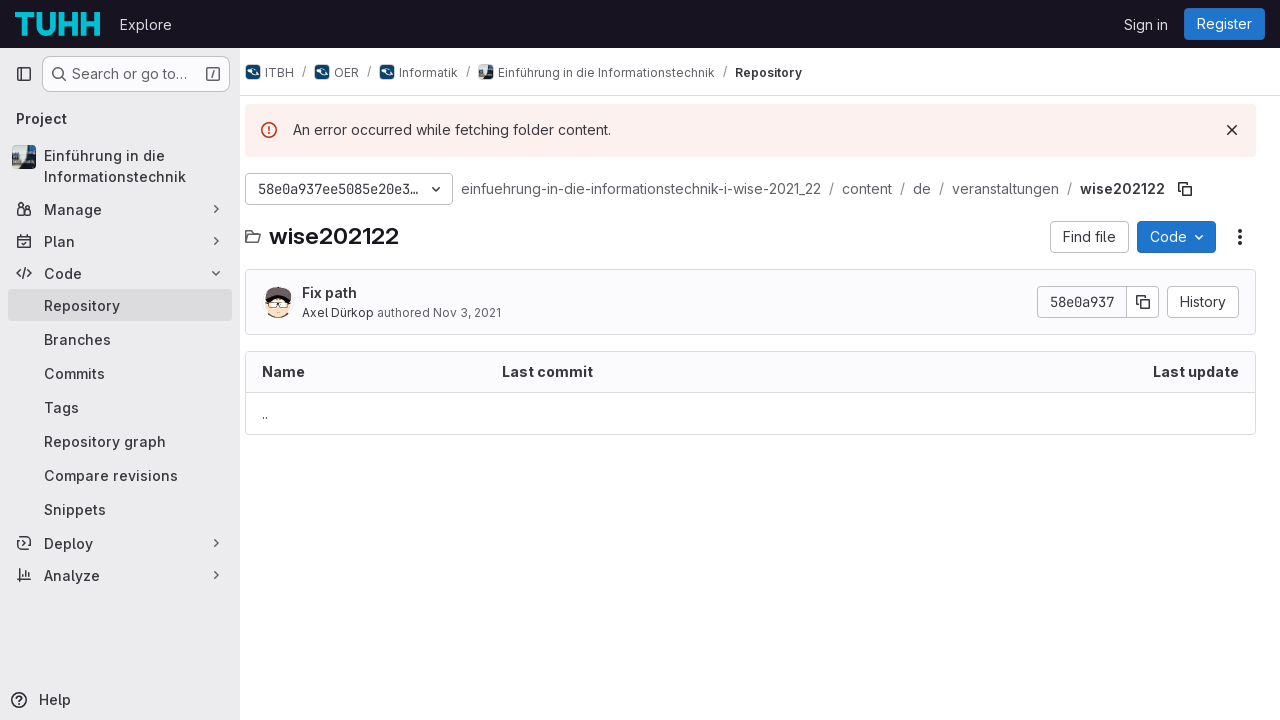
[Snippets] (120, 509)
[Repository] (120, 305)
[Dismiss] (1232, 130)
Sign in (1146, 24)
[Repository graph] (120, 441)
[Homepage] (57, 24)
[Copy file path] (1204, 189)
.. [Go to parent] (284, 413)
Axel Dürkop (357, 312)
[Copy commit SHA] (1143, 302)
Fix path (348, 292)
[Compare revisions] (120, 475)
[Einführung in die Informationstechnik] (120, 166)
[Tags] (120, 407)
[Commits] (120, 373)
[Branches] (120, 339)
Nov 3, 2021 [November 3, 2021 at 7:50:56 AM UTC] (486, 312)
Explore (146, 24)
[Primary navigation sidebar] (24, 74)
